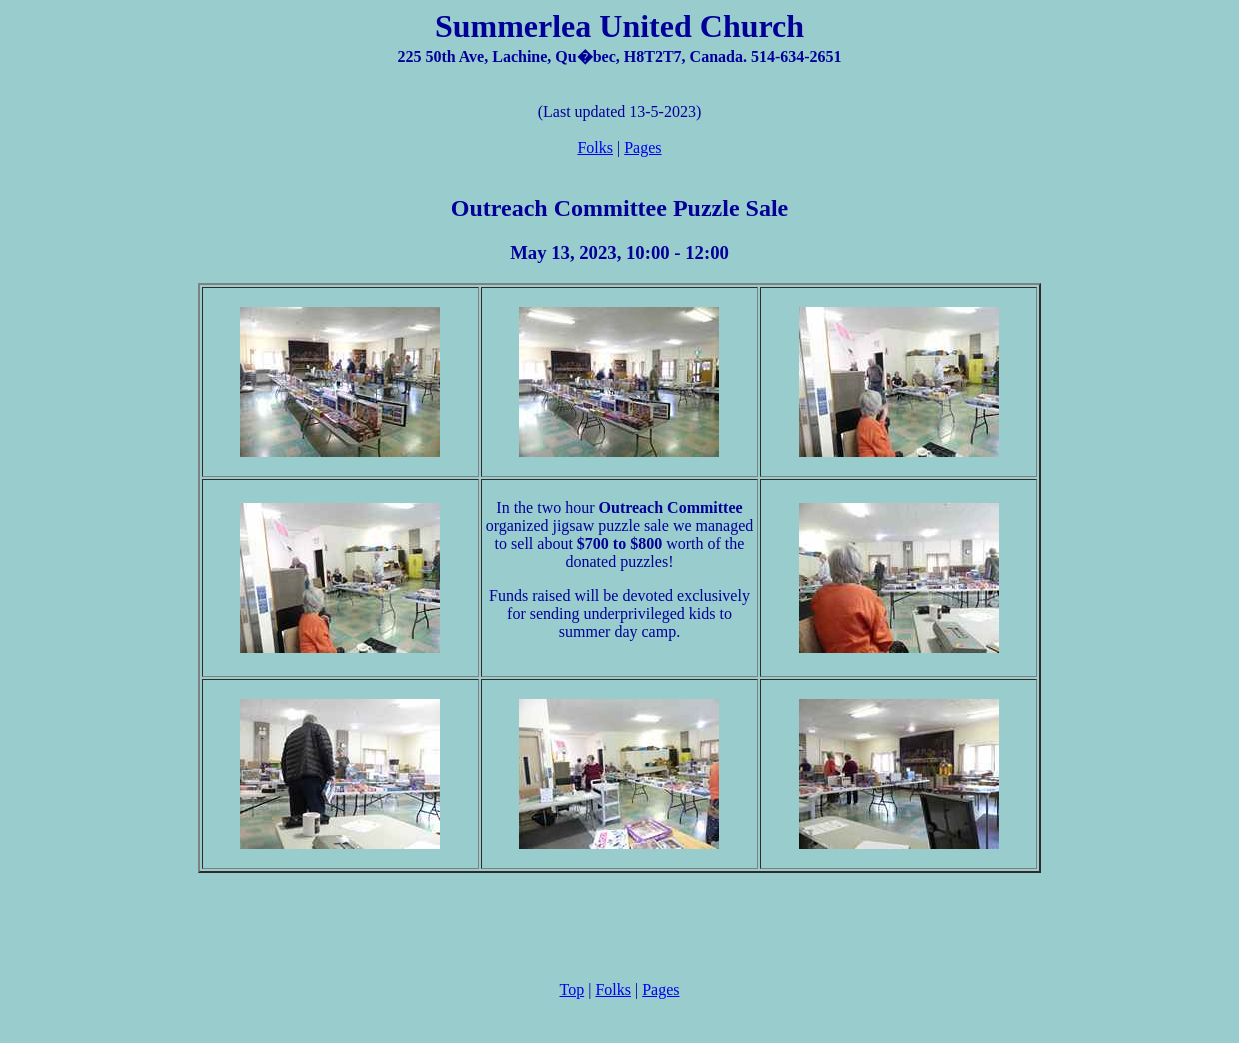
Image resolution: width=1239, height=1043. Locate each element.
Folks (595, 147)
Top (572, 989)
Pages (642, 147)
